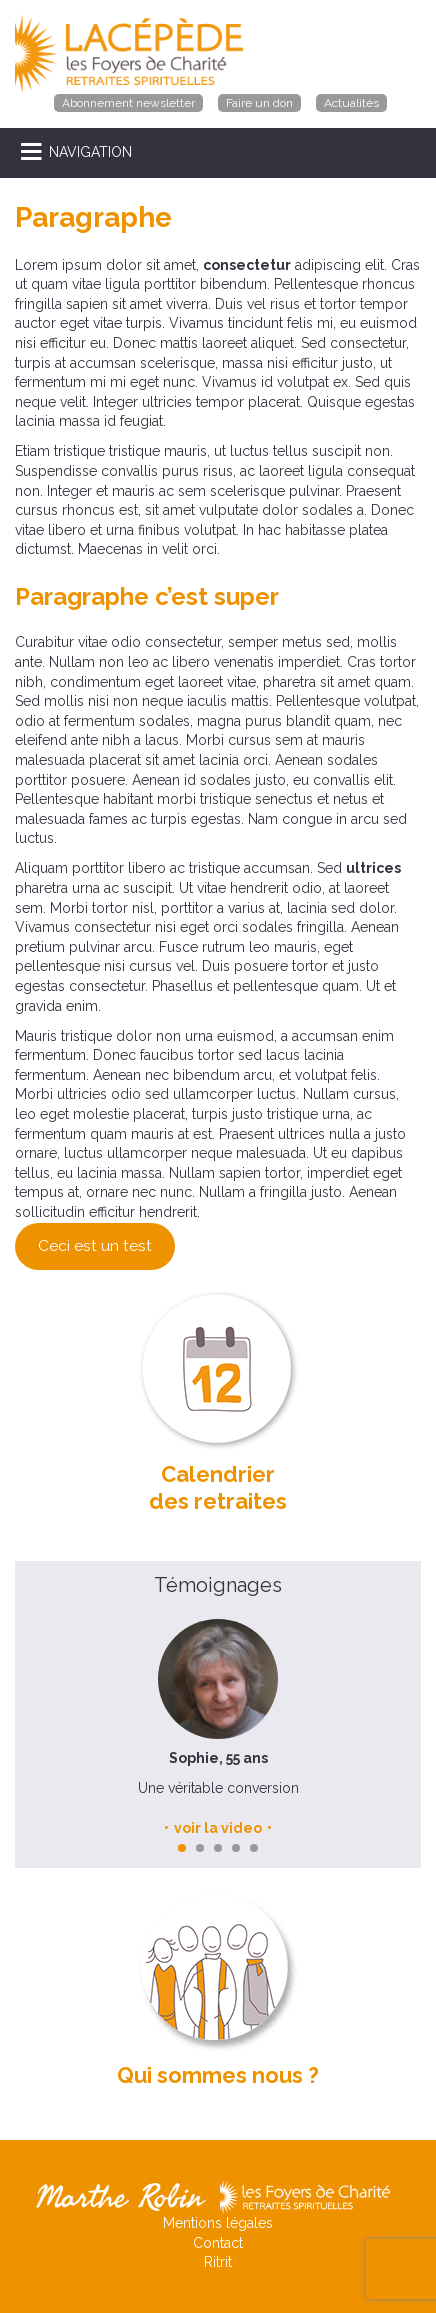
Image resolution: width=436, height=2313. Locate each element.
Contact (218, 2243)
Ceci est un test (95, 1245)
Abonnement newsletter (128, 103)
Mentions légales (218, 2223)
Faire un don (259, 103)
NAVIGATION (90, 152)
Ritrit (218, 2262)
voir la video (218, 1828)
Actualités (351, 103)
